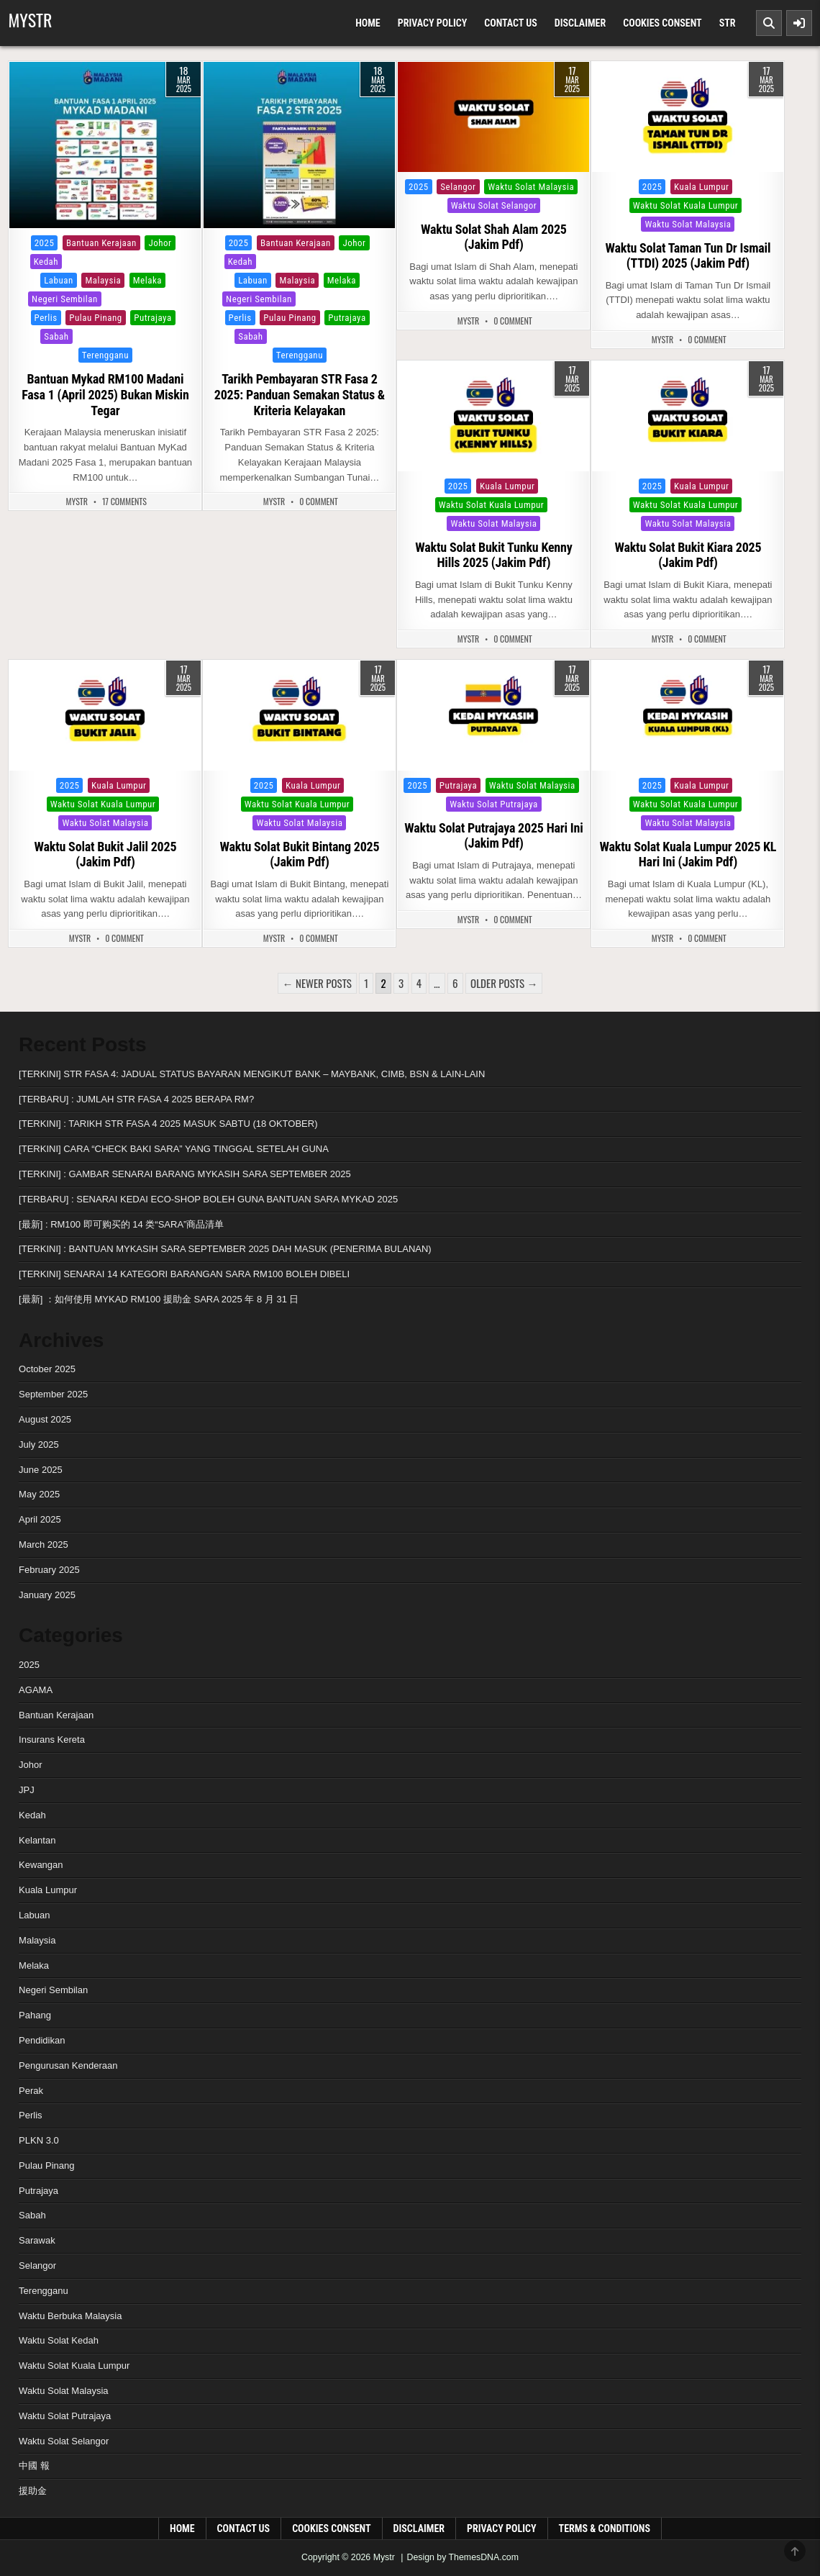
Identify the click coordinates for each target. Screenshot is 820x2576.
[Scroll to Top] (795, 2551)
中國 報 (34, 2465)
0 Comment (318, 501)
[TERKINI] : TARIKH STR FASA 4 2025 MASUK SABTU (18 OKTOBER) (168, 1123)
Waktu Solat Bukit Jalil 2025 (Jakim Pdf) (106, 854)
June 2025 (41, 1469)
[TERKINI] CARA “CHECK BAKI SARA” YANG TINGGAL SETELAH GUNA (174, 1148)
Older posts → (503, 983)
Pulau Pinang (95, 317)
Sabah (56, 336)
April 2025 (40, 1519)
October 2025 (47, 1369)
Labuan (58, 280)
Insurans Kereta (52, 1739)
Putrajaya (152, 317)
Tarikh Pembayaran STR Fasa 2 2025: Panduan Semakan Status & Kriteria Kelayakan (299, 394)
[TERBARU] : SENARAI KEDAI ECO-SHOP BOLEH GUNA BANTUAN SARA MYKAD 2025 (208, 1199)
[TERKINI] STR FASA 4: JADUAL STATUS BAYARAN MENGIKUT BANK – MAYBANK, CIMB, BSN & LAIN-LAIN (252, 1074)
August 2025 (45, 1419)
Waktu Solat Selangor (494, 205)
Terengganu (105, 355)
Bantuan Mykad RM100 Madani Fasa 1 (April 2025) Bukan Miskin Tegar (105, 394)
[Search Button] (769, 23)
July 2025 (39, 1444)
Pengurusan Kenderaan (68, 2065)
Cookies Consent (662, 23)
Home (368, 23)
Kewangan (41, 1864)
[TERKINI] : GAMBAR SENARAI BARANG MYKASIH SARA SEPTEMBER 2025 (185, 1174)
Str (727, 23)
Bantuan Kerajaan (101, 242)
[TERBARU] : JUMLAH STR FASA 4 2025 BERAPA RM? (136, 1099)
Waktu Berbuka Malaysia (70, 2315)
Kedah (46, 261)
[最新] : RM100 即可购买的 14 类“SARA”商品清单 (121, 1224)
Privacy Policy (433, 23)
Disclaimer (580, 23)
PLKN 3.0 (39, 2140)
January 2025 (47, 1594)
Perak (163, 299)
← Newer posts (317, 983)
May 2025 (39, 1494)
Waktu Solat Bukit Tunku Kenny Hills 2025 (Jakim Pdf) (493, 555)
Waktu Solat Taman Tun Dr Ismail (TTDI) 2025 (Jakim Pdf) (688, 255)
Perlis (46, 317)
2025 (45, 242)
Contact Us (510, 23)
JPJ (27, 1789)
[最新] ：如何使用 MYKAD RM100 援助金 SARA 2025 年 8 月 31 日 (159, 1299)
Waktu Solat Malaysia (531, 186)
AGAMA (36, 1689)
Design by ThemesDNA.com (462, 2557)
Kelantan (88, 261)
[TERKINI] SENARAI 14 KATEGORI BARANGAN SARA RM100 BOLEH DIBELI (184, 1274)
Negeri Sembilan (65, 299)
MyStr (77, 501)
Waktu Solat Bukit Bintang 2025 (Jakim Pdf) (299, 854)
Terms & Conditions (604, 2528)
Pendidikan (42, 2040)
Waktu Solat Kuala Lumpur (685, 205)
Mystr (30, 19)
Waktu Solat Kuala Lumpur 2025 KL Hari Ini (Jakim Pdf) (688, 854)
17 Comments (124, 501)
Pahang (124, 299)
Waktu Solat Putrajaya (494, 804)
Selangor (144, 336)
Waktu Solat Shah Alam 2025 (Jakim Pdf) (494, 237)
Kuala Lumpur (144, 261)
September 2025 (53, 1394)
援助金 (33, 2490)
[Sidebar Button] (799, 23)
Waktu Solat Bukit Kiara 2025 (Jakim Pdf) (687, 555)
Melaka (147, 280)
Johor (159, 242)
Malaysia (103, 280)
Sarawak (97, 336)
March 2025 (43, 1544)
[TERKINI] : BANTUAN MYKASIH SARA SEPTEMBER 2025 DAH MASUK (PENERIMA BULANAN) (225, 1248)
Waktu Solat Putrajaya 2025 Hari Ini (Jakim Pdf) (493, 835)
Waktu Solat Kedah (59, 2340)
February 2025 (49, 1569)
